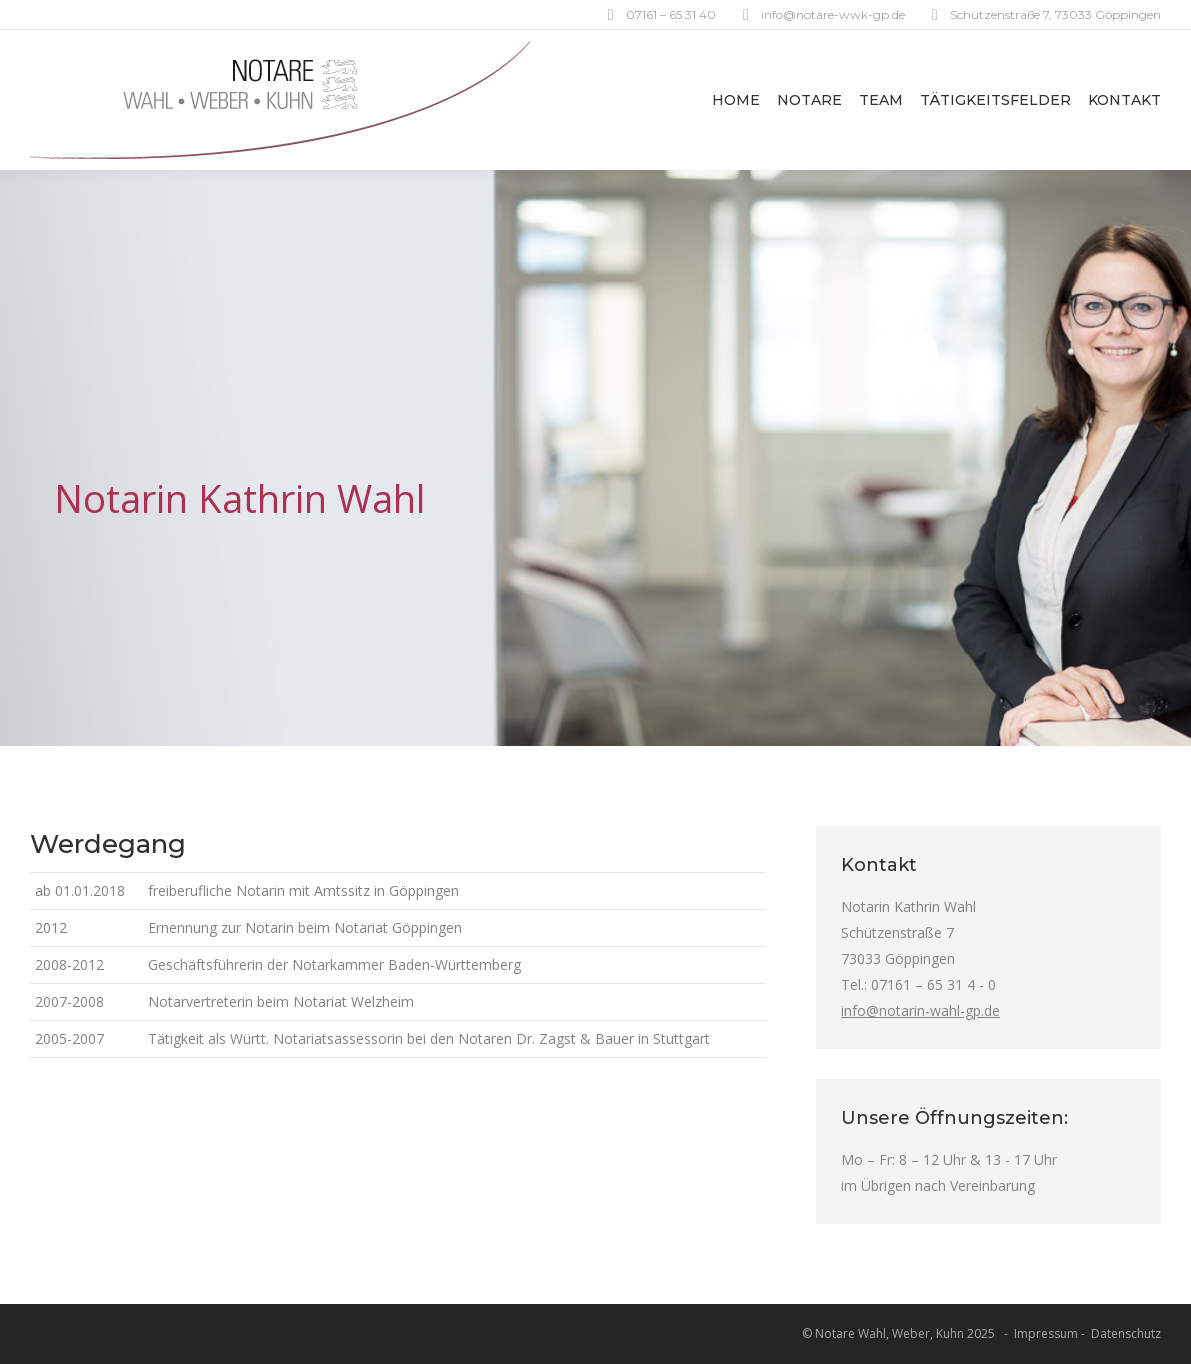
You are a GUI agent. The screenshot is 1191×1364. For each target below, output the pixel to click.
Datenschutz (1126, 1333)
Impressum (1046, 1333)
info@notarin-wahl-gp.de (920, 1010)
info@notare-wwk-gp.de (833, 14)
